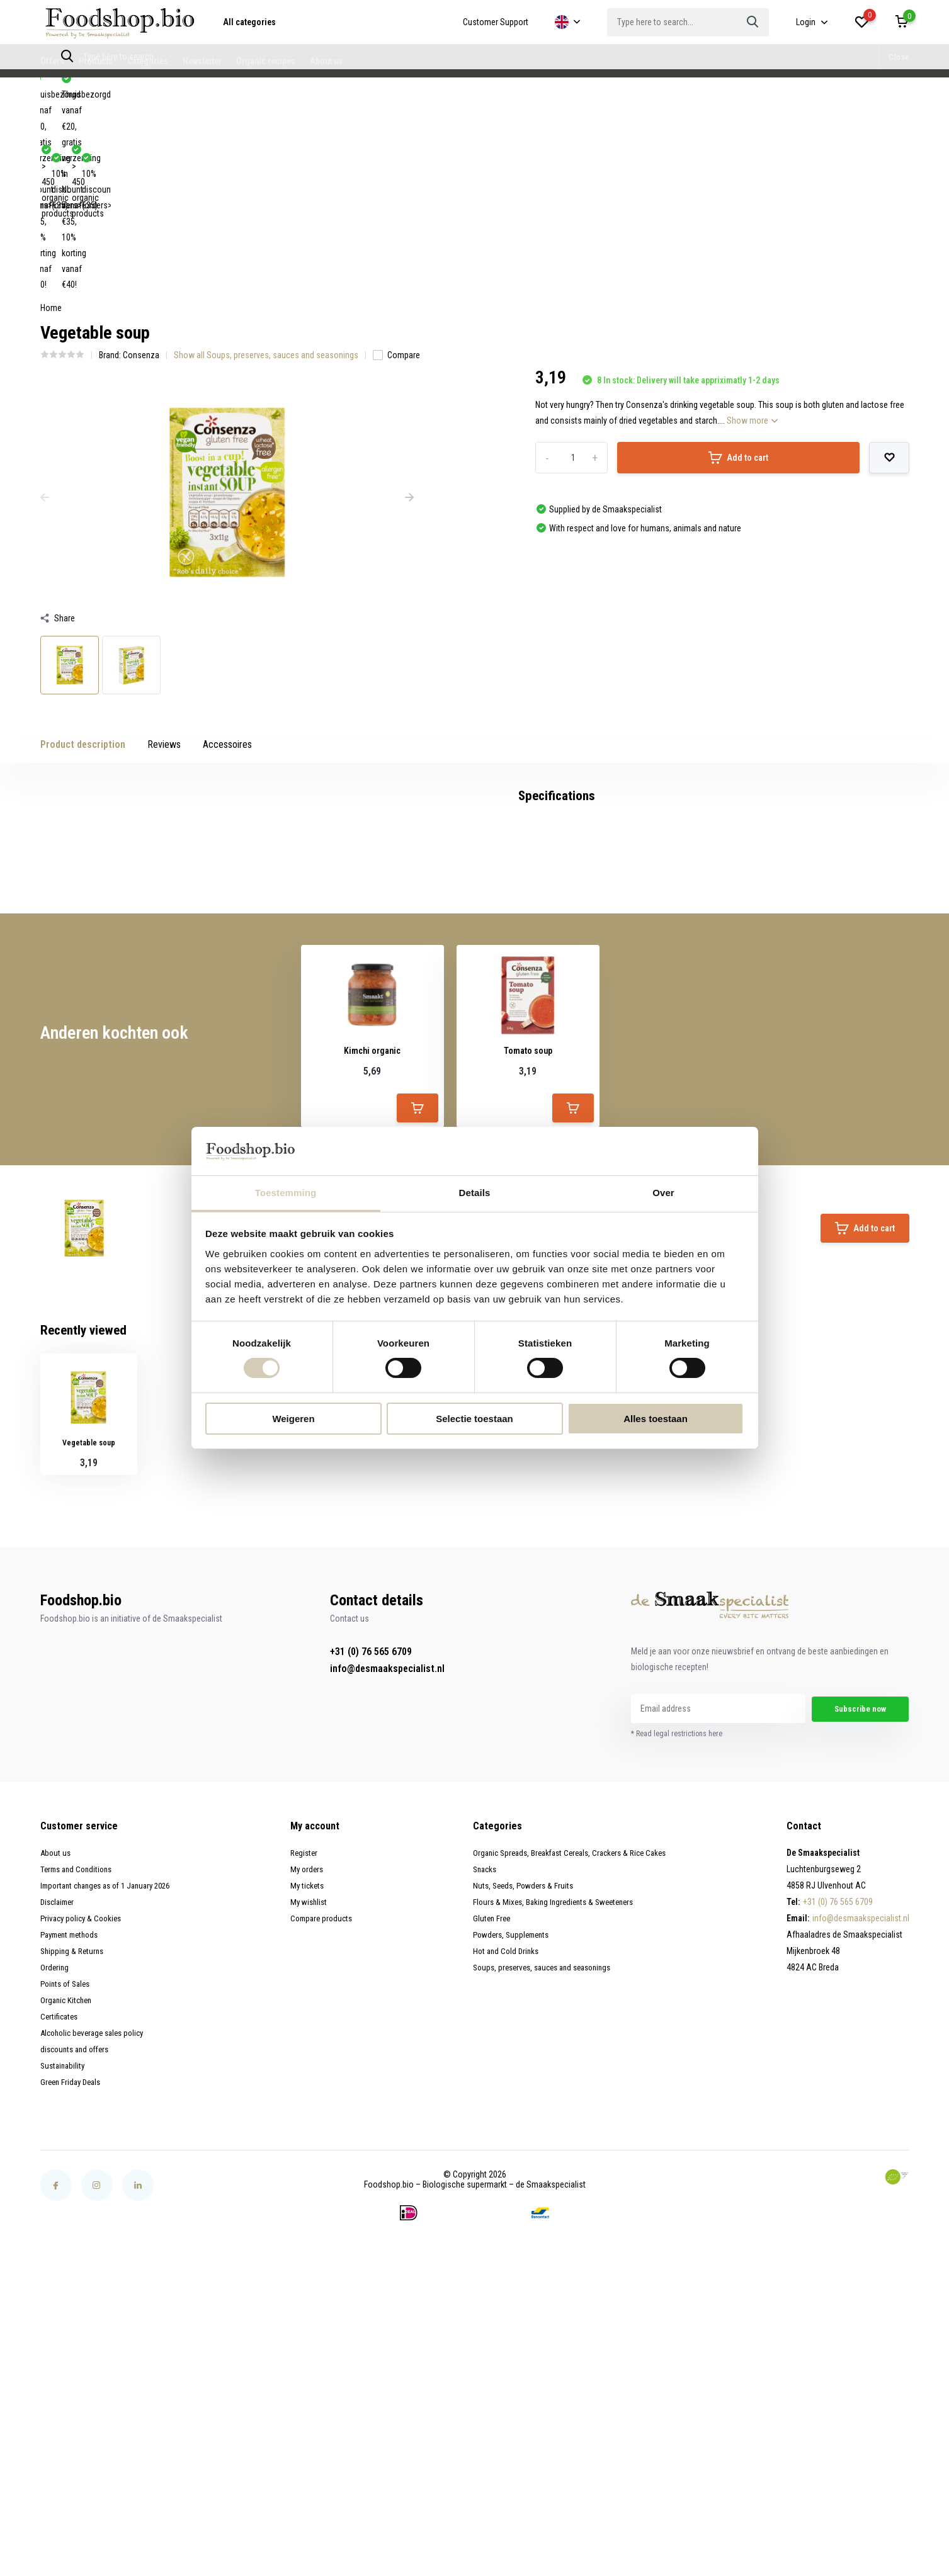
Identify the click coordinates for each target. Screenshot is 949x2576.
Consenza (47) (100, 985)
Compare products (326, 2154)
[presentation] (44, 307)
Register (307, 2089)
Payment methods (73, 2171)
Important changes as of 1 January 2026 (112, 2121)
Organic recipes (265, 61)
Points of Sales (68, 2220)
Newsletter (202, 61)
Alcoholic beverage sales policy (97, 2269)
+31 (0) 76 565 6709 (371, 1887)
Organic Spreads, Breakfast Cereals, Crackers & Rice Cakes (573, 2089)
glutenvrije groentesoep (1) (259, 985)
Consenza (141, 164)
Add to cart (738, 267)
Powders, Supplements (510, 2171)
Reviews (164, 554)
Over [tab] (663, 1192)
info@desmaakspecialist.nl (387, 1904)
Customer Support (495, 22)
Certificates (60, 2252)
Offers (52, 61)
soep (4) (418, 985)
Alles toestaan (655, 1418)
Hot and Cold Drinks (503, 2187)
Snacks (482, 2105)
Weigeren (293, 1418)
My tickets (311, 2121)
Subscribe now (860, 1945)
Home (51, 117)
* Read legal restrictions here (676, 1969)
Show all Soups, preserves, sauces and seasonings (266, 164)
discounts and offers (78, 2285)
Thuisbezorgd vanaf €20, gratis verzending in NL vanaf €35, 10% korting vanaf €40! (448, 94)
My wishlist (312, 2138)
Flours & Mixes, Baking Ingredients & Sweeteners (554, 2138)
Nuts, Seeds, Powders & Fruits (522, 2121)
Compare (396, 164)
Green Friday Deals (73, 2318)
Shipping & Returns (74, 2187)
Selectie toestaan (474, 1418)
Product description (82, 554)
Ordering (55, 2203)
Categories (147, 61)
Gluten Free (488, 2154)
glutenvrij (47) (169, 985)
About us (326, 61)
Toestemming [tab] (286, 1192)
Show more (752, 230)
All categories (249, 22)
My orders (310, 2105)
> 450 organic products (96, 94)
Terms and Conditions (79, 2105)
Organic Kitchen (68, 2236)
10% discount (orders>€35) (220, 94)
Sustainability (64, 2301)
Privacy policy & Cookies (84, 2154)
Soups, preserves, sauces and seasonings (544, 2203)
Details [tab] (475, 1192)
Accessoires (227, 554)
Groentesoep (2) (355, 985)
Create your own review (845, 1044)
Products (96, 61)
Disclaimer (59, 2138)
